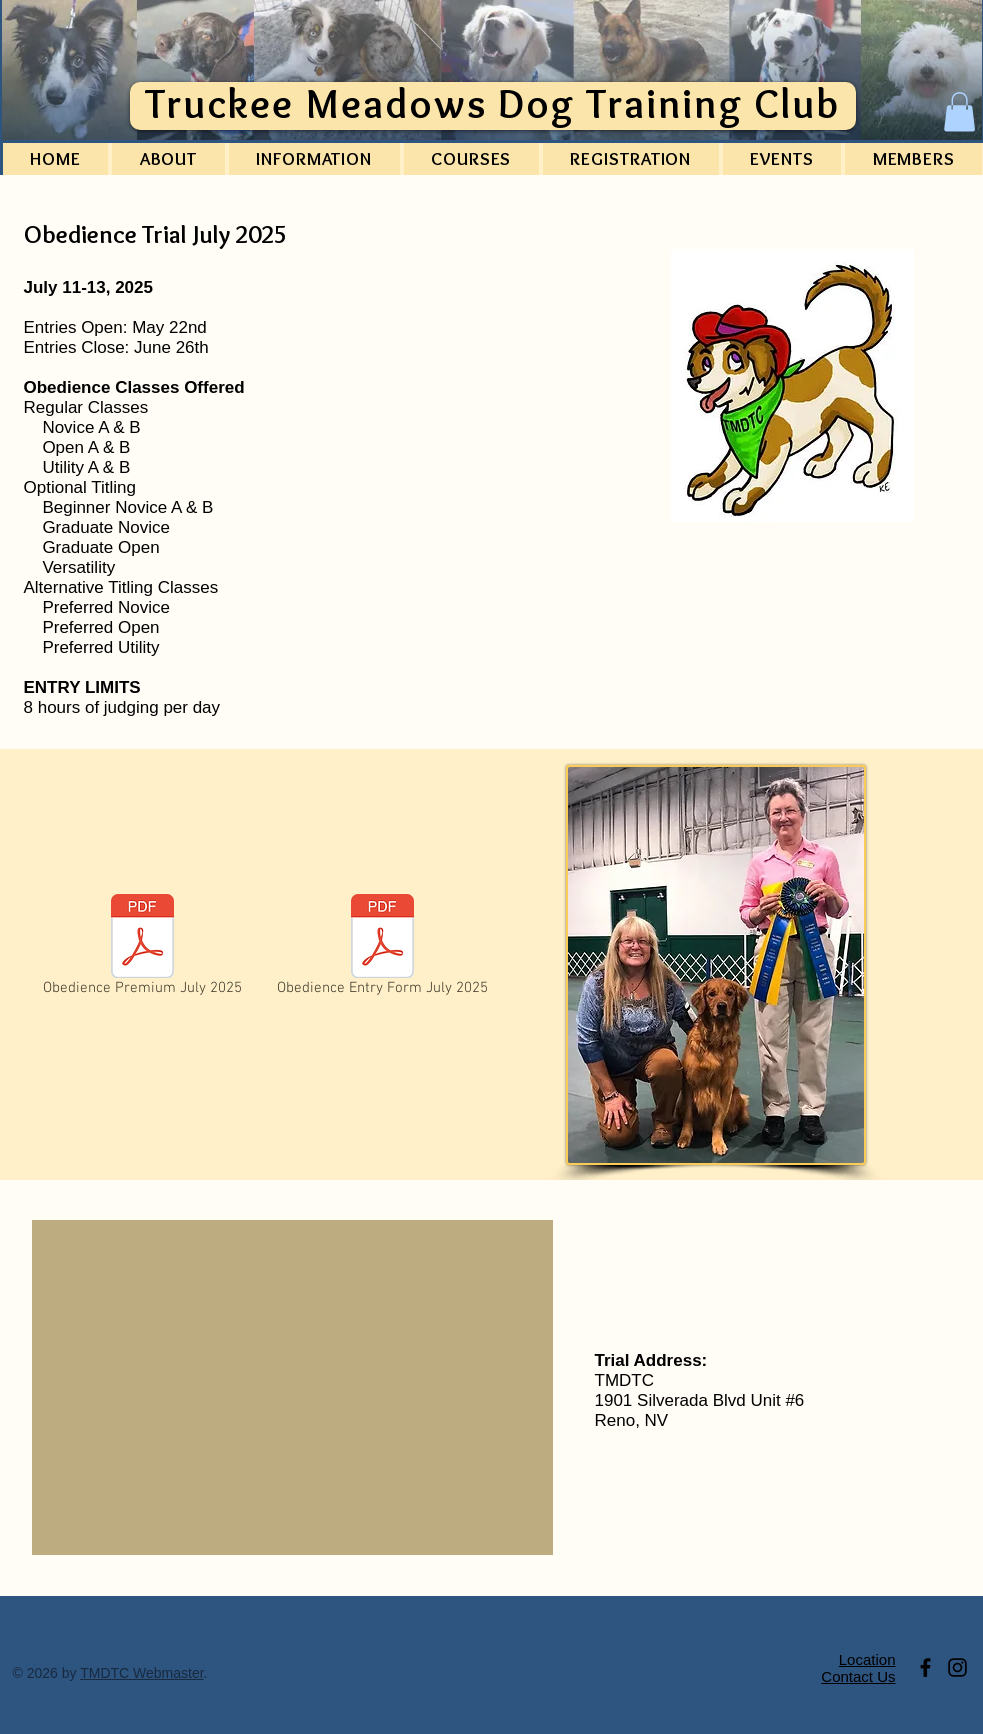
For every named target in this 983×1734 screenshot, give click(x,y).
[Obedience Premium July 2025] (143, 949)
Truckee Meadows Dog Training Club (492, 103)
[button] (959, 111)
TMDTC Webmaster (141, 1673)
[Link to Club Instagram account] (957, 1667)
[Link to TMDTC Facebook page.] (925, 1667)
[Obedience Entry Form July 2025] (383, 949)
